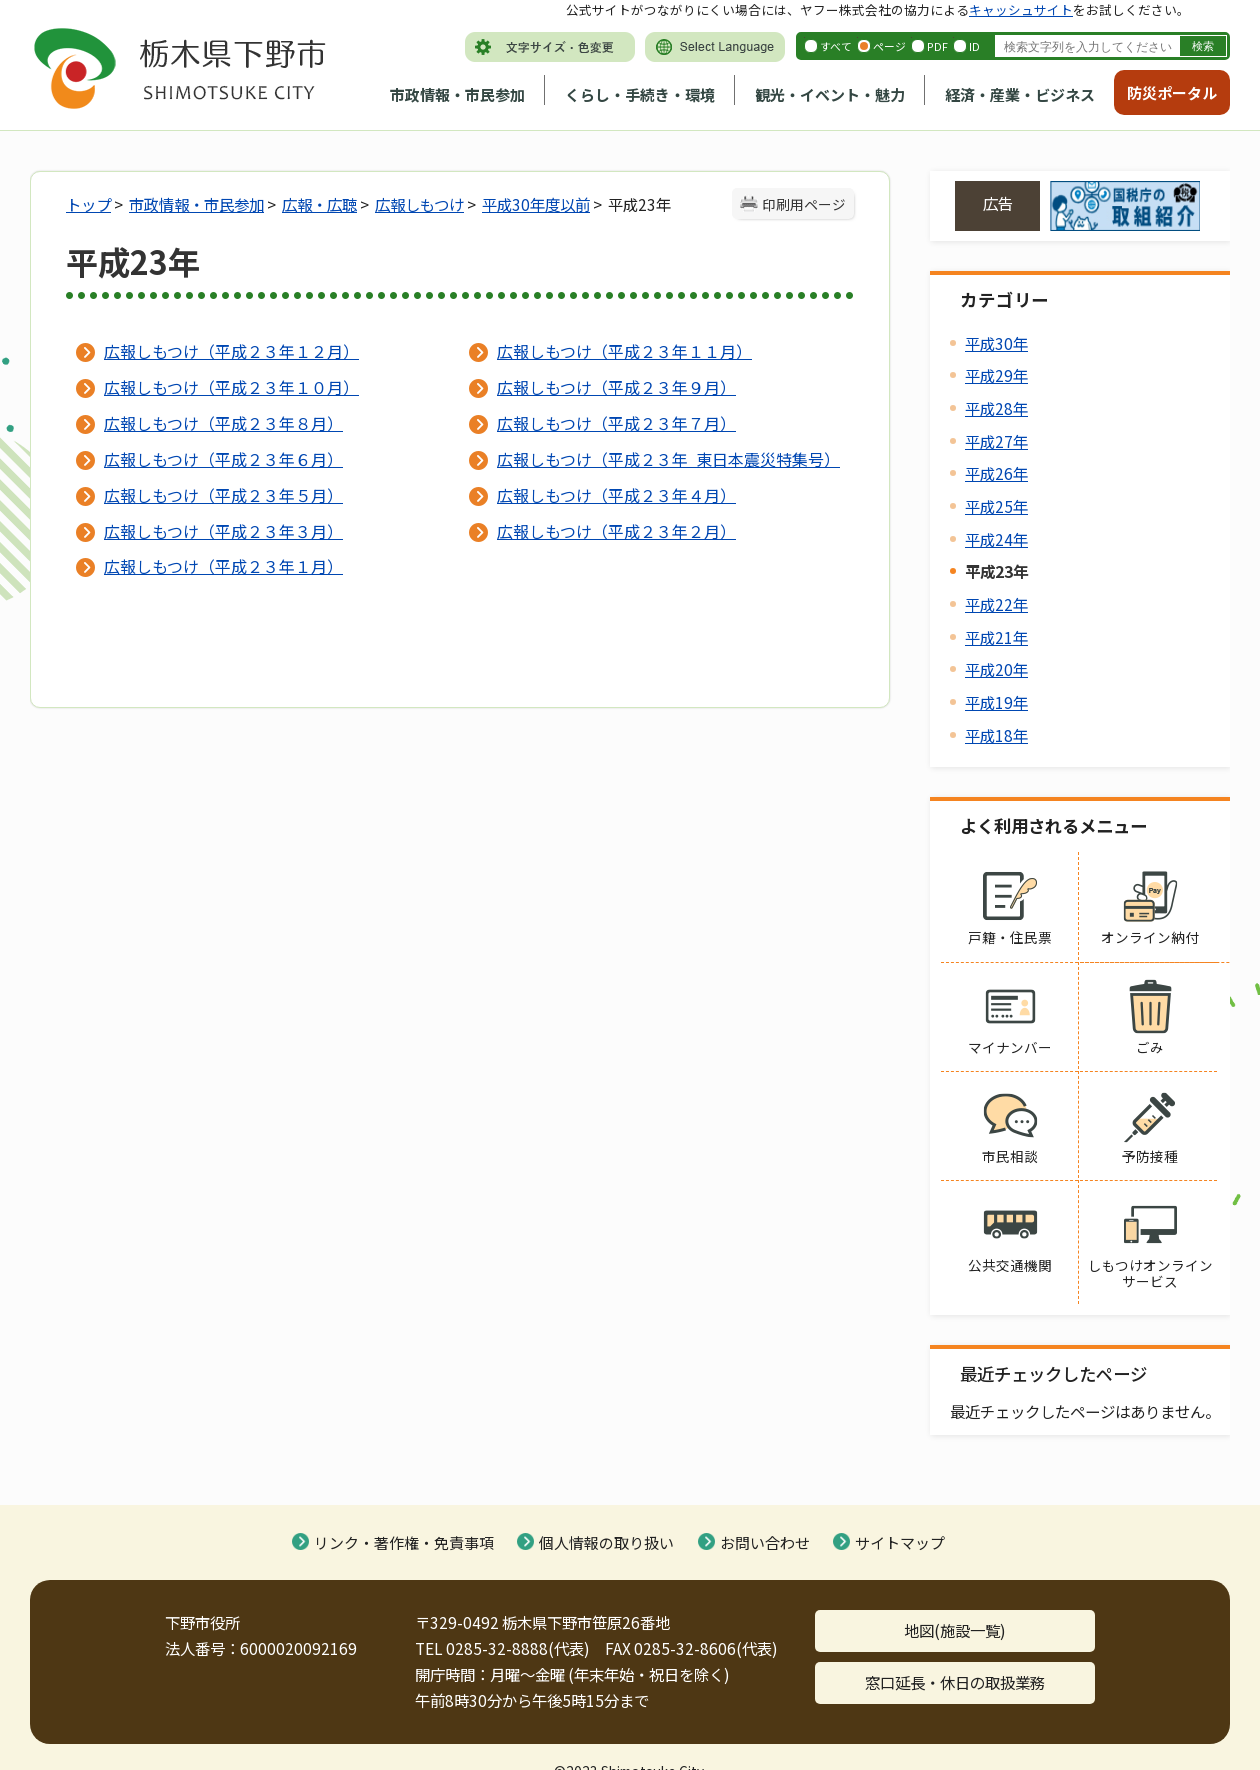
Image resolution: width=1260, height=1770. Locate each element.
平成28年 (996, 408)
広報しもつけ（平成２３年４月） (616, 495)
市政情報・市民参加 (457, 94)
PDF (937, 46)
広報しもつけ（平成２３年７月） (616, 423)
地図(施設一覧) (955, 1630)
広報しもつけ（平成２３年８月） (223, 423)
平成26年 (996, 473)
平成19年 (996, 702)
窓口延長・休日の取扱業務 (955, 1682)
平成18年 (996, 735)
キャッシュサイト (1021, 9)
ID (974, 46)
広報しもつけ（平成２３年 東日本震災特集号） (668, 459)
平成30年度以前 (536, 204)
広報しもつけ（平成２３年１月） (223, 566)
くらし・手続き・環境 (640, 94)
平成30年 (996, 343)
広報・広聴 (319, 204)
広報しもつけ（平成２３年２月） (616, 531)
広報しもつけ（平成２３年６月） (223, 459)
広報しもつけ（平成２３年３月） (223, 531)
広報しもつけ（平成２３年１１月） (624, 351)
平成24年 (996, 539)
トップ (88, 204)
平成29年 (996, 375)
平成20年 (996, 669)
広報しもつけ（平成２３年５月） (223, 495)
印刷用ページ (804, 204)
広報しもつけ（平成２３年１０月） (231, 387)
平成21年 (996, 637)
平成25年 (996, 506)
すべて (836, 46)
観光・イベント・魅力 (830, 94)
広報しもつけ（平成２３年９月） (616, 387)
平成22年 (996, 604)
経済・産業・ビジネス (1020, 94)
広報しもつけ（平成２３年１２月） (231, 351)
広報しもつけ (419, 204)
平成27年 (996, 441)
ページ (889, 46)
